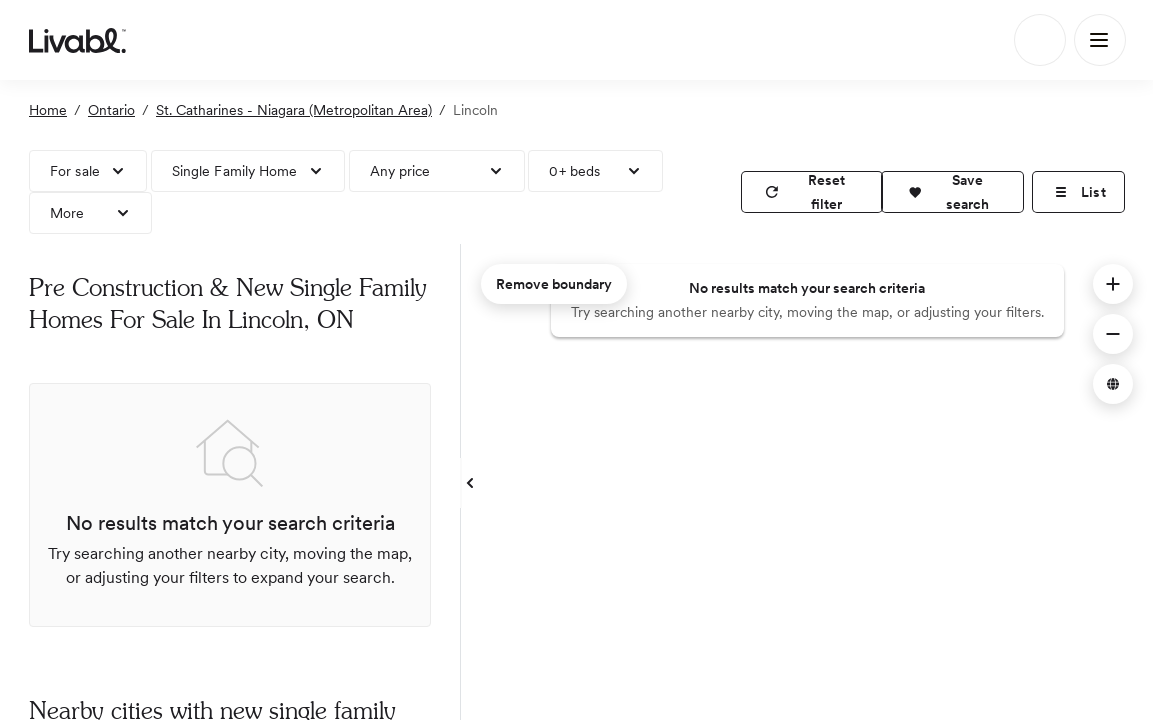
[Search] (1040, 40)
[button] (952, 192)
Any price (400, 171)
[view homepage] (77, 40)
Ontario (111, 110)
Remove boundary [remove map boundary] (554, 284)
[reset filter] (812, 192)
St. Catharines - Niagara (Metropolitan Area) (294, 110)
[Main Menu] (1100, 40)
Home (48, 110)
